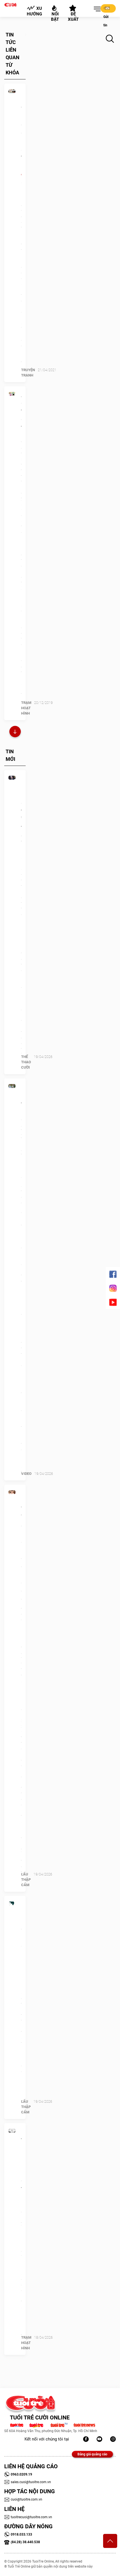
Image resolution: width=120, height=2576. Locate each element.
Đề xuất (73, 13)
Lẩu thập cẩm (26, 1879)
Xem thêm (15, 732)
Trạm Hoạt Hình (26, 708)
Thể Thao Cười (26, 1062)
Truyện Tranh (28, 372)
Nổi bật (55, 13)
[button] (96, 9)
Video (26, 1473)
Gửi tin (106, 9)
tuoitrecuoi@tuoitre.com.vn (28, 2517)
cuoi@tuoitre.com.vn (23, 2499)
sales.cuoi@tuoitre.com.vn (27, 2482)
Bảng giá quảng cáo (92, 2454)
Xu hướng (34, 11)
